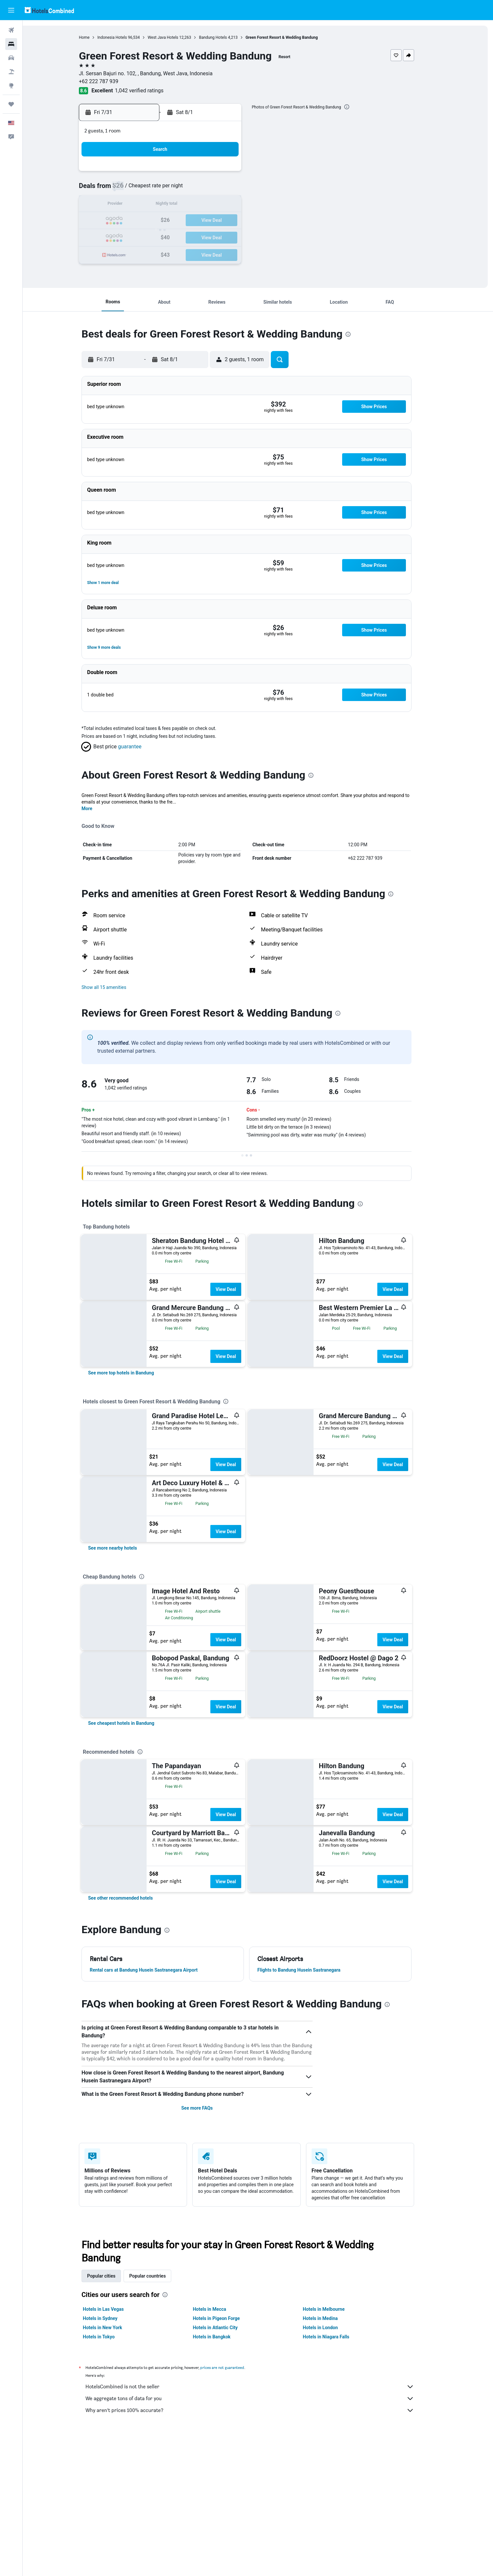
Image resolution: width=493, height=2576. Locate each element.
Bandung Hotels (224, 37)
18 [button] (236, 205)
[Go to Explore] (11, 85)
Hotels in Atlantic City (226, 2327)
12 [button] (141, 205)
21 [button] (173, 221)
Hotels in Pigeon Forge (227, 2318)
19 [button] (141, 221)
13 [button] (157, 205)
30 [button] (204, 236)
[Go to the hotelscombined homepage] (49, 10)
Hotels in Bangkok (223, 2336)
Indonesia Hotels (123, 37)
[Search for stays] (11, 44)
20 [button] (157, 221)
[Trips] (11, 104)
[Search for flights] (11, 30)
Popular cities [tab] (113, 2276)
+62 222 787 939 (110, 81)
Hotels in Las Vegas (114, 2309)
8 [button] (188, 189)
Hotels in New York (113, 2327)
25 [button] (236, 221)
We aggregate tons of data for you (261, 2398)
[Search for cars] (11, 57)
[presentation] (358, 107)
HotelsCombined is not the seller (261, 2387)
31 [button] (220, 236)
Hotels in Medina (331, 2318)
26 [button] (141, 236)
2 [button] (203, 173)
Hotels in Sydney (111, 2318)
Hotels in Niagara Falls (337, 2336)
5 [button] (140, 189)
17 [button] (220, 205)
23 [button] (204, 221)
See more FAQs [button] (208, 2108)
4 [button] (235, 173)
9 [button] (203, 189)
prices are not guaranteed (234, 2367)
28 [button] (173, 236)
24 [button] (220, 221)
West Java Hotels (174, 37)
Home (95, 37)
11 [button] (236, 189)
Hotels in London (331, 2327)
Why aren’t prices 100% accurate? (261, 2410)
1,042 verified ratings (150, 90)
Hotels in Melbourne (335, 2309)
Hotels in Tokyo (110, 2336)
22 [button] (188, 221)
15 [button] (188, 205)
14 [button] (173, 205)
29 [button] (188, 236)
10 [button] (220, 189)
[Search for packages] (11, 71)
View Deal (237, 1289)
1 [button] (188, 173)
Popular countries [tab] (159, 2276)
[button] (11, 10)
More (98, 808)
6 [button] (156, 189)
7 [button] (172, 189)
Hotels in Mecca (220, 2309)
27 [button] (157, 236)
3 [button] (219, 173)
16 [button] (204, 205)
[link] (132, 1372)
